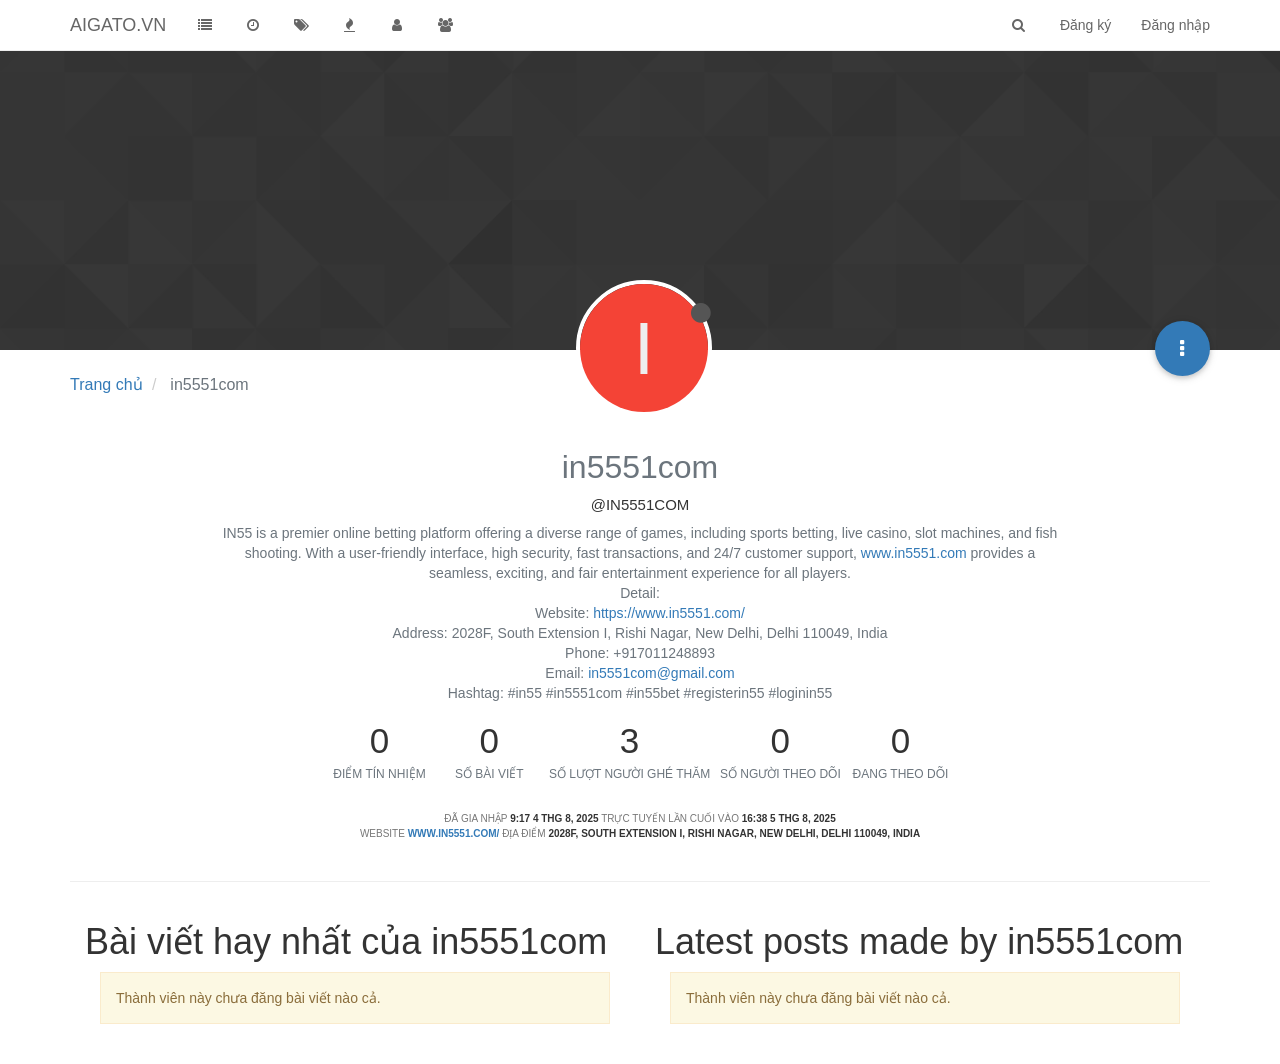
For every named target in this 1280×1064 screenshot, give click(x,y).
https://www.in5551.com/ (669, 613)
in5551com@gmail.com (661, 673)
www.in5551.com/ (454, 833)
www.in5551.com (914, 553)
